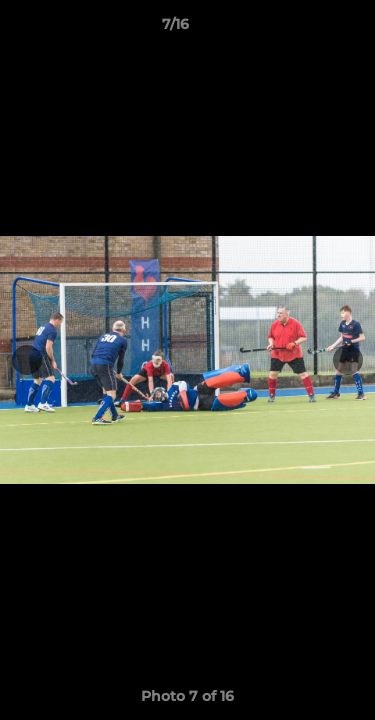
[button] (303, 29)
